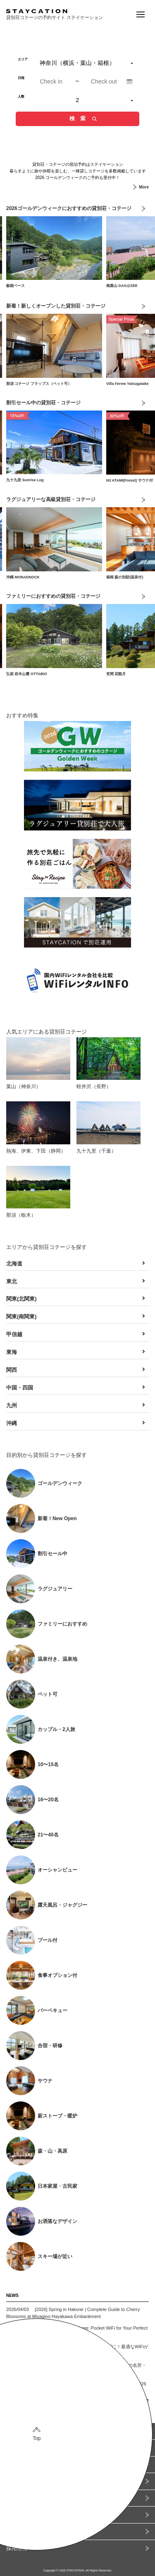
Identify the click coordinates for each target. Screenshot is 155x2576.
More (144, 187)
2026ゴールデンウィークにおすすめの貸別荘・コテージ (68, 208)
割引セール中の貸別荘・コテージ (43, 403)
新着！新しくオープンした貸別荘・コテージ (55, 306)
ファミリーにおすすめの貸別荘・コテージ (53, 596)
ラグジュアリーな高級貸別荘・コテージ (50, 499)
